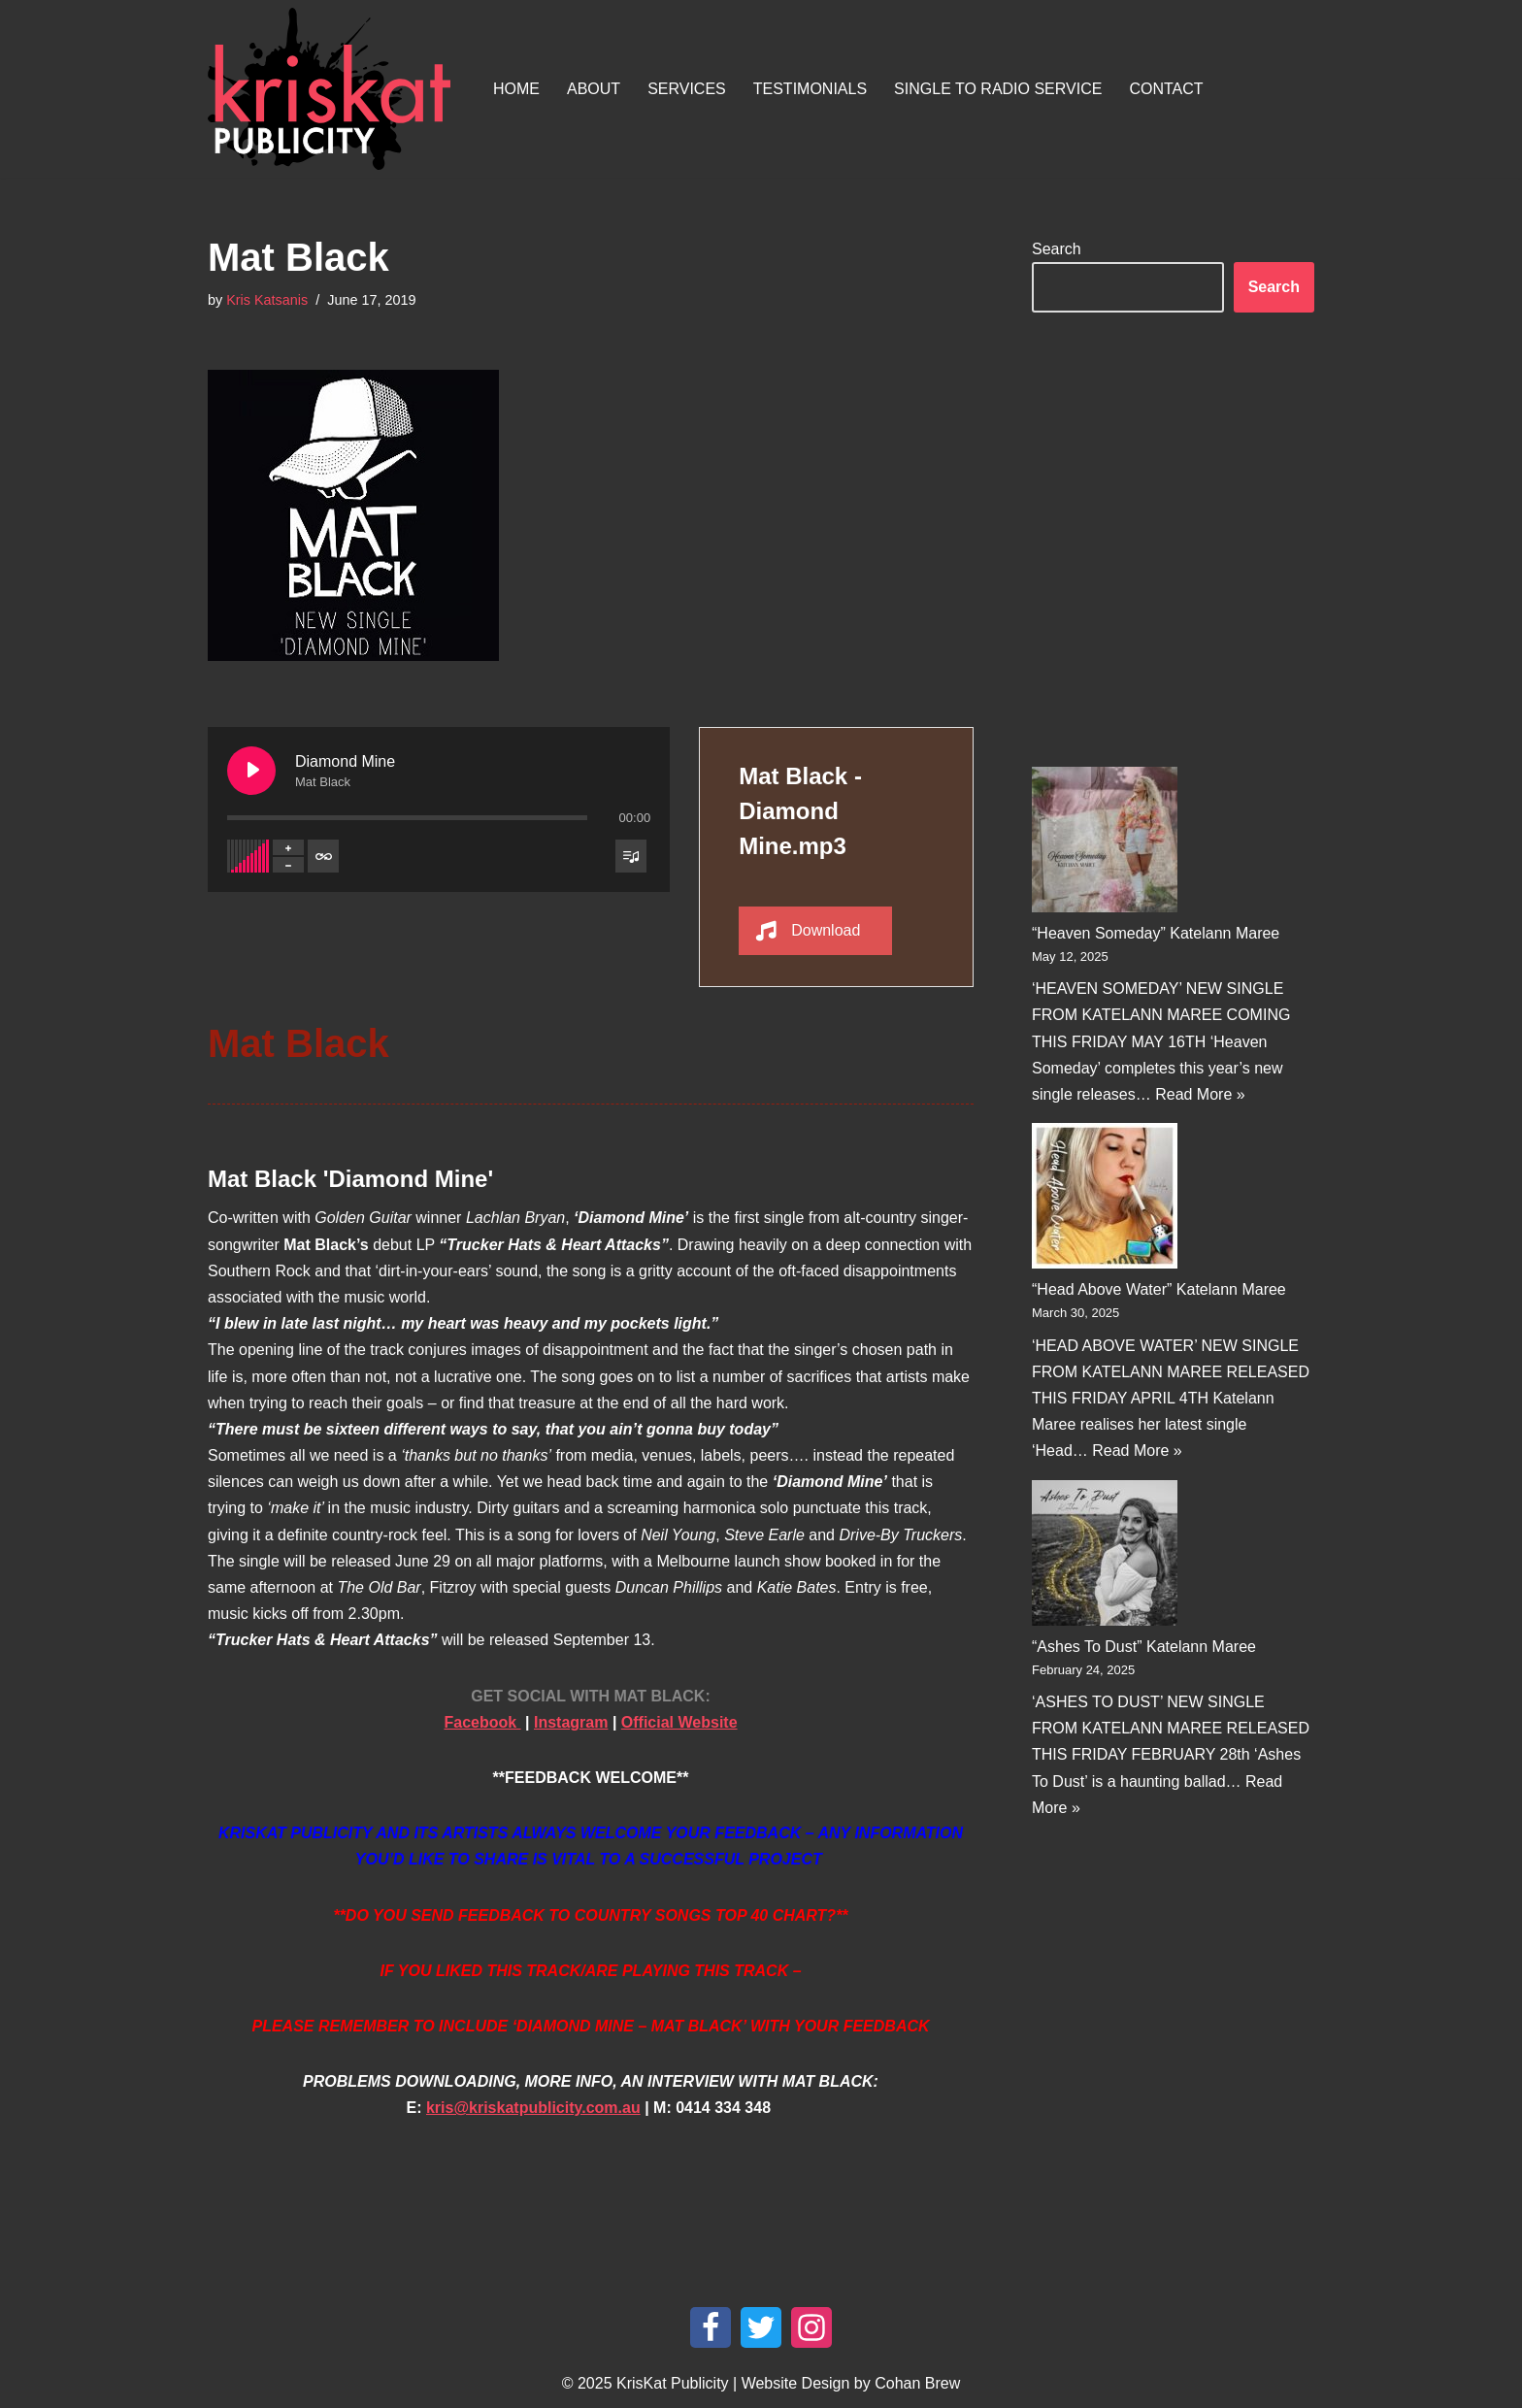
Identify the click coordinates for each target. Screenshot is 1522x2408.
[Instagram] (811, 2327)
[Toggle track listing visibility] (630, 856)
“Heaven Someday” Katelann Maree (1155, 933)
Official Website (679, 1722)
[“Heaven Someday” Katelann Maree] (1104, 843)
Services (686, 89)
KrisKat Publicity (672, 2383)
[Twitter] (761, 2327)
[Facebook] (710, 2327)
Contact (1166, 89)
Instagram (571, 1722)
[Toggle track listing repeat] (323, 856)
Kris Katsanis (267, 300)
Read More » (1200, 1094)
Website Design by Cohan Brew (851, 2383)
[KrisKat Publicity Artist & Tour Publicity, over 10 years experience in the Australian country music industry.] (334, 89)
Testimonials (810, 89)
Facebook (482, 1722)
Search (1056, 249)
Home (516, 89)
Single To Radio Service (998, 89)
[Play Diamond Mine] (251, 770)
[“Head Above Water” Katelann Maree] (1104, 1199)
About (593, 89)
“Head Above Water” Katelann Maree (1159, 1289)
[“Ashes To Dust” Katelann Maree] (1104, 1556)
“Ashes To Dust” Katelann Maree (1144, 1646)
